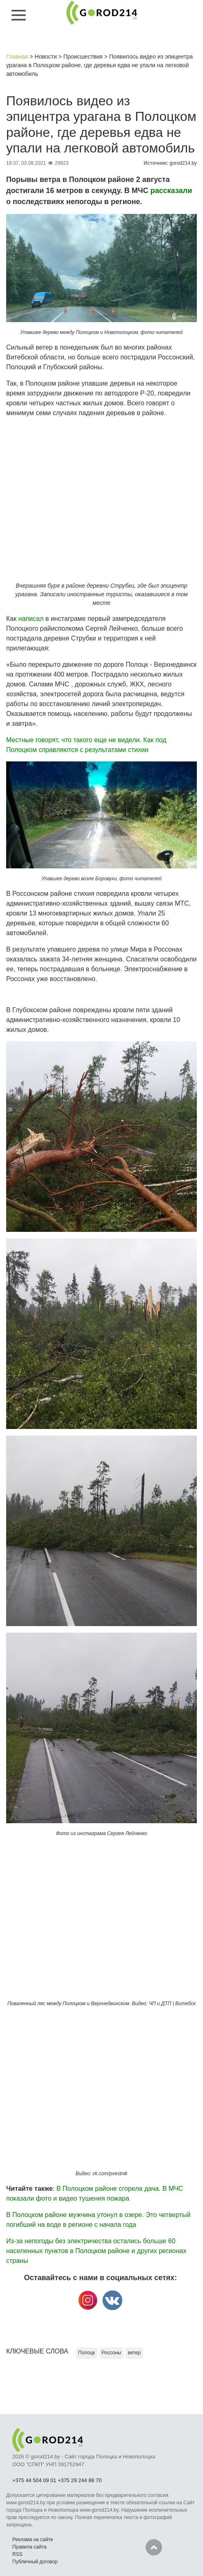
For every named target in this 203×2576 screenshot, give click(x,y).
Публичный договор (34, 2562)
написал (31, 618)
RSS (17, 2554)
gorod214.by (183, 163)
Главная (17, 56)
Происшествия (83, 56)
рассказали (171, 190)
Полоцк (86, 2353)
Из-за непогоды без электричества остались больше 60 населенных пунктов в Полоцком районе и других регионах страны (96, 2251)
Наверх (154, 2547)
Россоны (111, 2353)
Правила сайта (29, 2547)
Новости (45, 56)
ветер (134, 2353)
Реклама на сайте (32, 2539)
